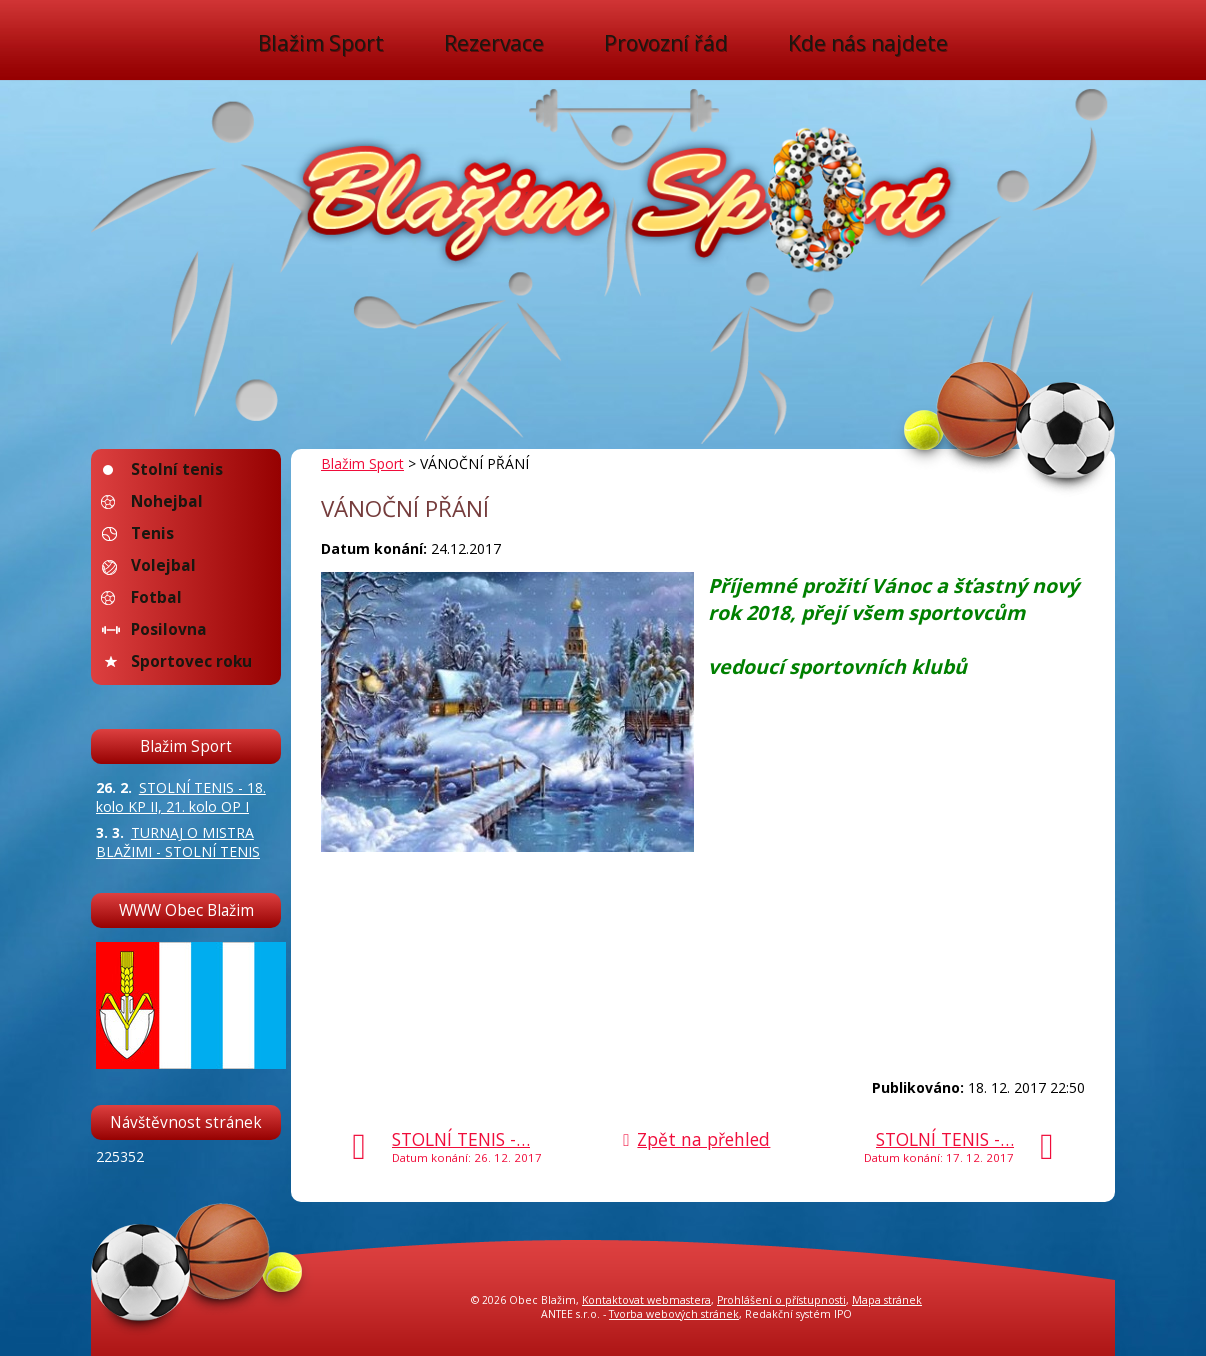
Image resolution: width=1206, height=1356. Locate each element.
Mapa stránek (887, 1300)
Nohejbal (167, 501)
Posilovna (169, 629)
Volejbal (163, 565)
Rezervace (494, 43)
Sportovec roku (191, 661)
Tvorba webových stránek (674, 1314)
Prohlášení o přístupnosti (781, 1300)
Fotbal (156, 597)
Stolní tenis (177, 469)
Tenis (152, 533)
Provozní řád (666, 43)
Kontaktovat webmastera (646, 1300)
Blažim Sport (321, 43)
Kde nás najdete (868, 43)
